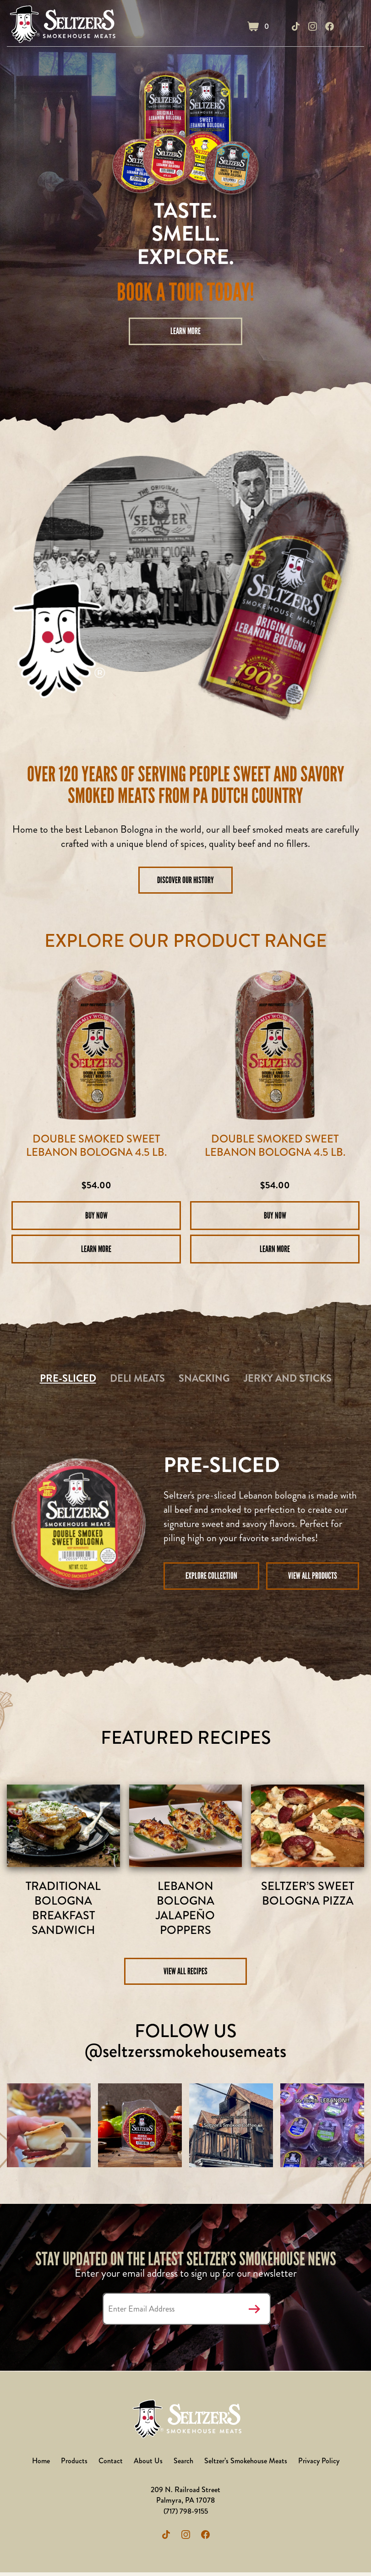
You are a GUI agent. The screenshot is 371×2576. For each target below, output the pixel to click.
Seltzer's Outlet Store (63, 26)
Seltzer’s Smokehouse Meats (246, 2464)
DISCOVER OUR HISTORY (185, 879)
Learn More (185, 330)
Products (73, 2464)
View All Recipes (185, 1974)
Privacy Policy (320, 2464)
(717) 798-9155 (185, 2514)
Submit (255, 2312)
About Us (147, 2464)
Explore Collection (211, 1576)
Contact (110, 2464)
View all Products (312, 1576)
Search (183, 2464)
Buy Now (96, 1215)
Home (39, 2464)
